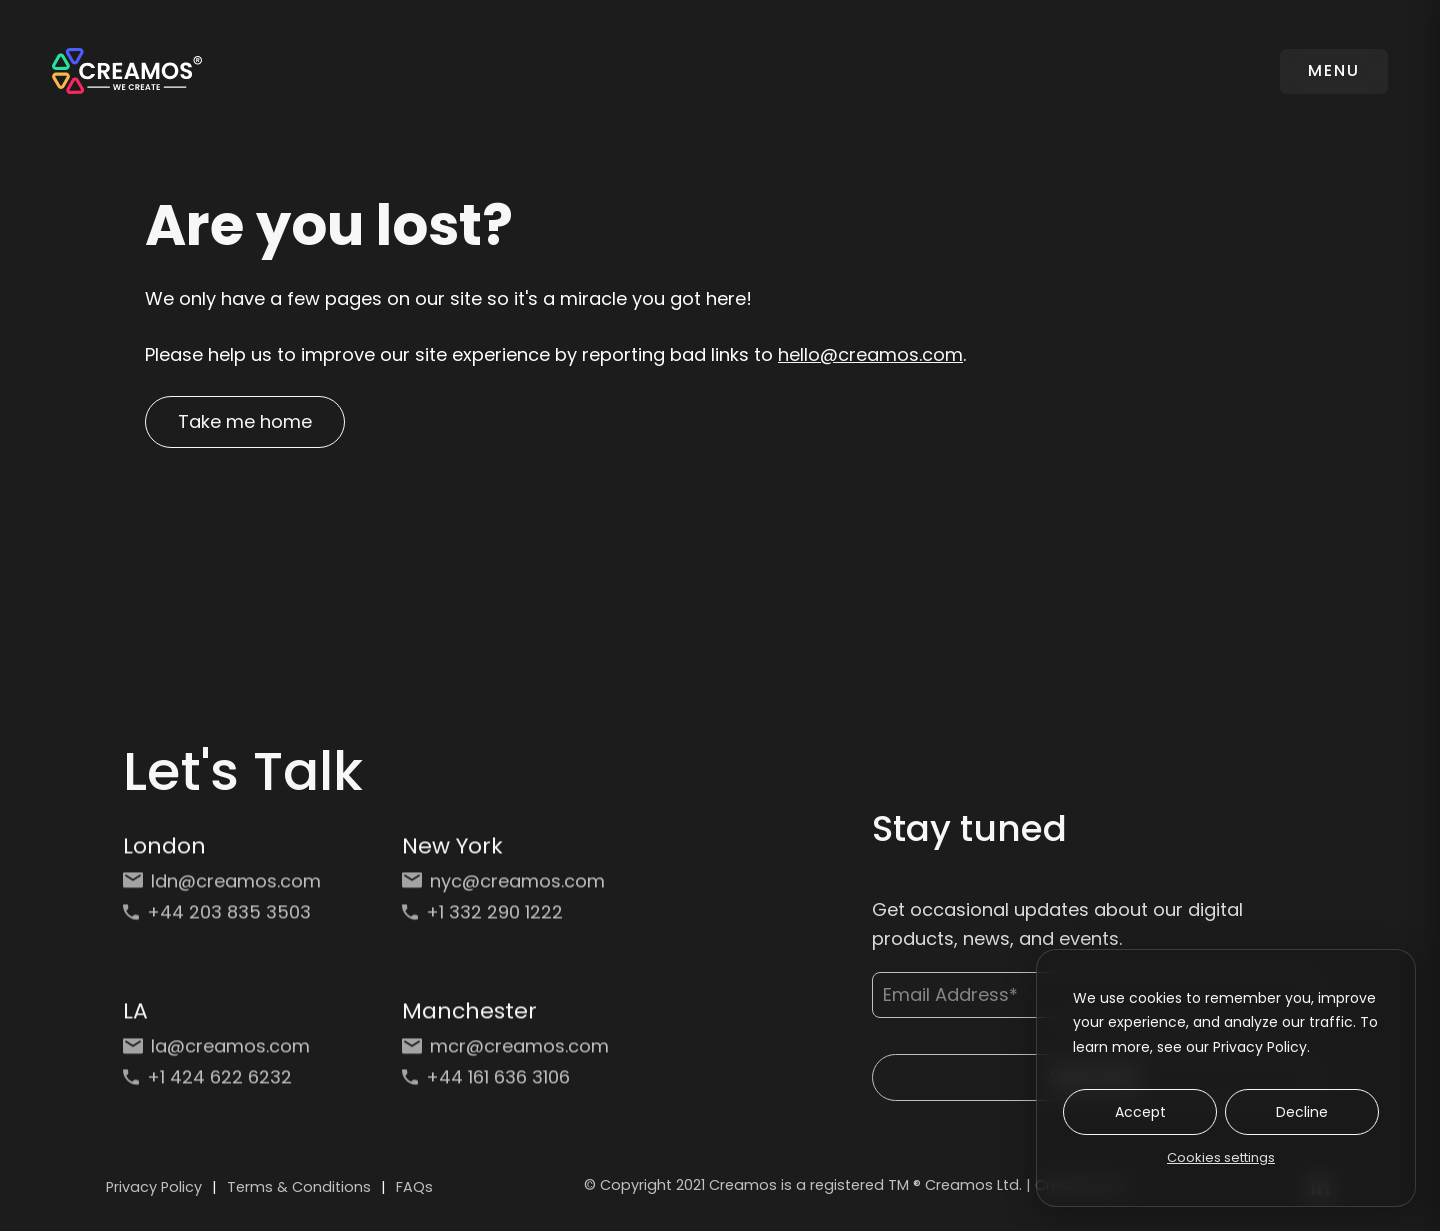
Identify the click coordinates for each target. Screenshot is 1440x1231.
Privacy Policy (154, 1187)
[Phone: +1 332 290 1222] (505, 918)
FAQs (414, 1187)
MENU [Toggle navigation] (1334, 70)
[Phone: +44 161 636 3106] (505, 1083)
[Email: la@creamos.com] (226, 1052)
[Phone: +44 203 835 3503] (226, 918)
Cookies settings (1221, 1157)
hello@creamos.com (870, 354)
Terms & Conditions (299, 1187)
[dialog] (1226, 1078)
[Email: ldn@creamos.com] (226, 887)
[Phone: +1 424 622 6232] (226, 1083)
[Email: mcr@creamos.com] (505, 1052)
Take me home (245, 421)
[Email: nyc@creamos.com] (505, 887)
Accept (1140, 1112)
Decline (1302, 1112)
